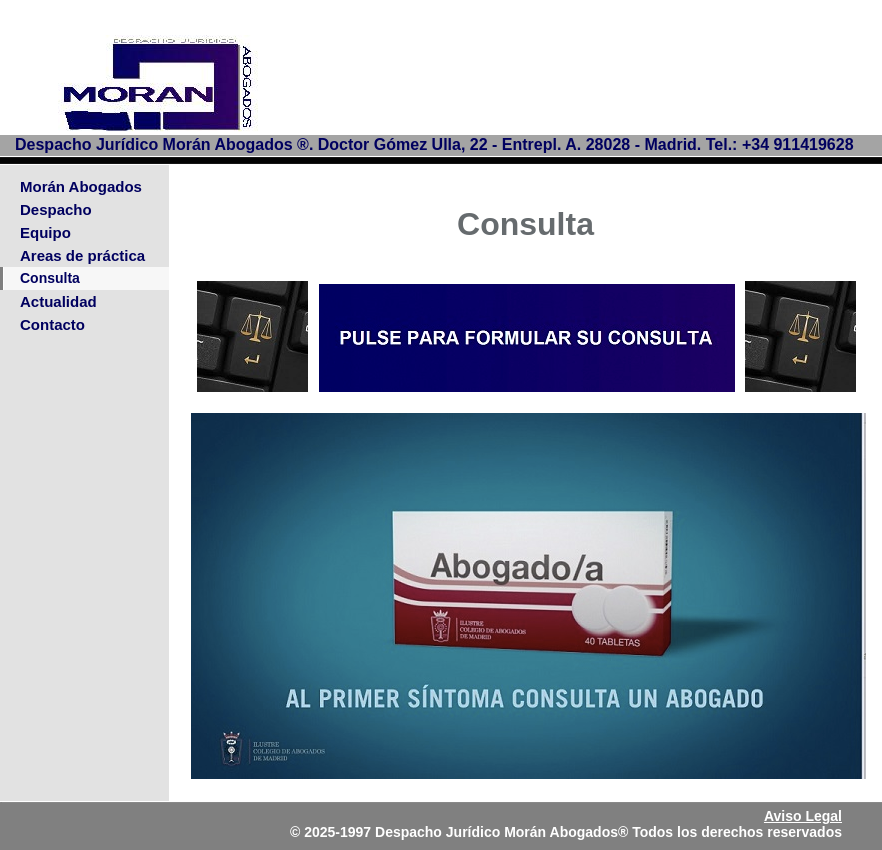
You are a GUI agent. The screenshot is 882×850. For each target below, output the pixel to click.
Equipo (45, 232)
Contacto (52, 324)
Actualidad (58, 301)
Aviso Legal (803, 816)
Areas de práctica (82, 255)
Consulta (50, 278)
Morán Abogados (81, 186)
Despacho (56, 209)
